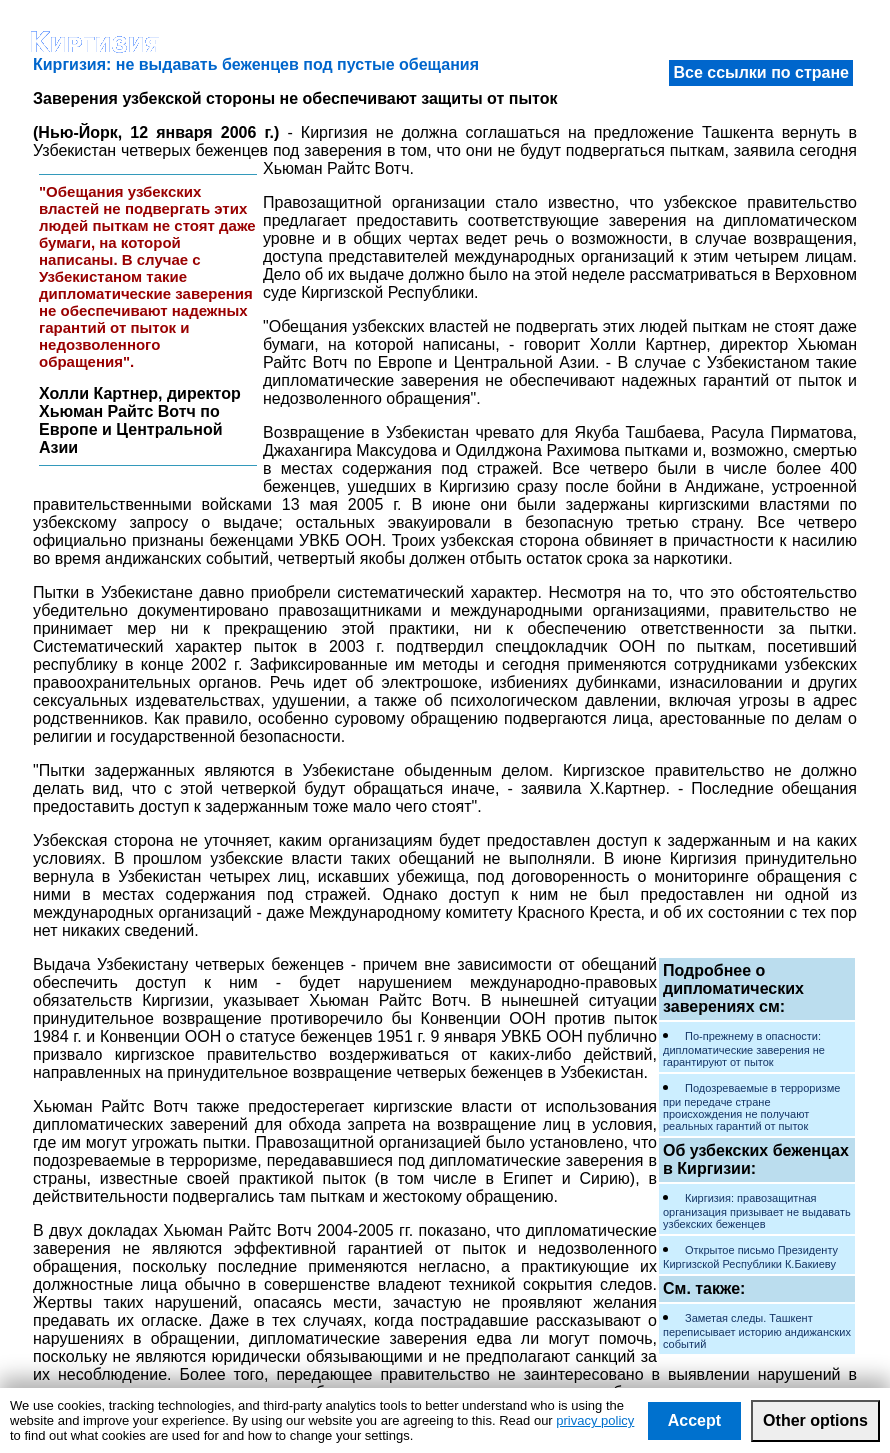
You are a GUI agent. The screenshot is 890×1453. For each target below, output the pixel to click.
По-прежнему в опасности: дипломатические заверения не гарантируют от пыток (744, 1049)
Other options (815, 1420)
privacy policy (595, 1420)
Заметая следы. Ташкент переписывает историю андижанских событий (757, 1331)
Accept (694, 1420)
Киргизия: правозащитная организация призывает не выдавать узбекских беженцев (757, 1211)
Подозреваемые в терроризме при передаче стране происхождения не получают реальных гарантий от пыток (751, 1107)
